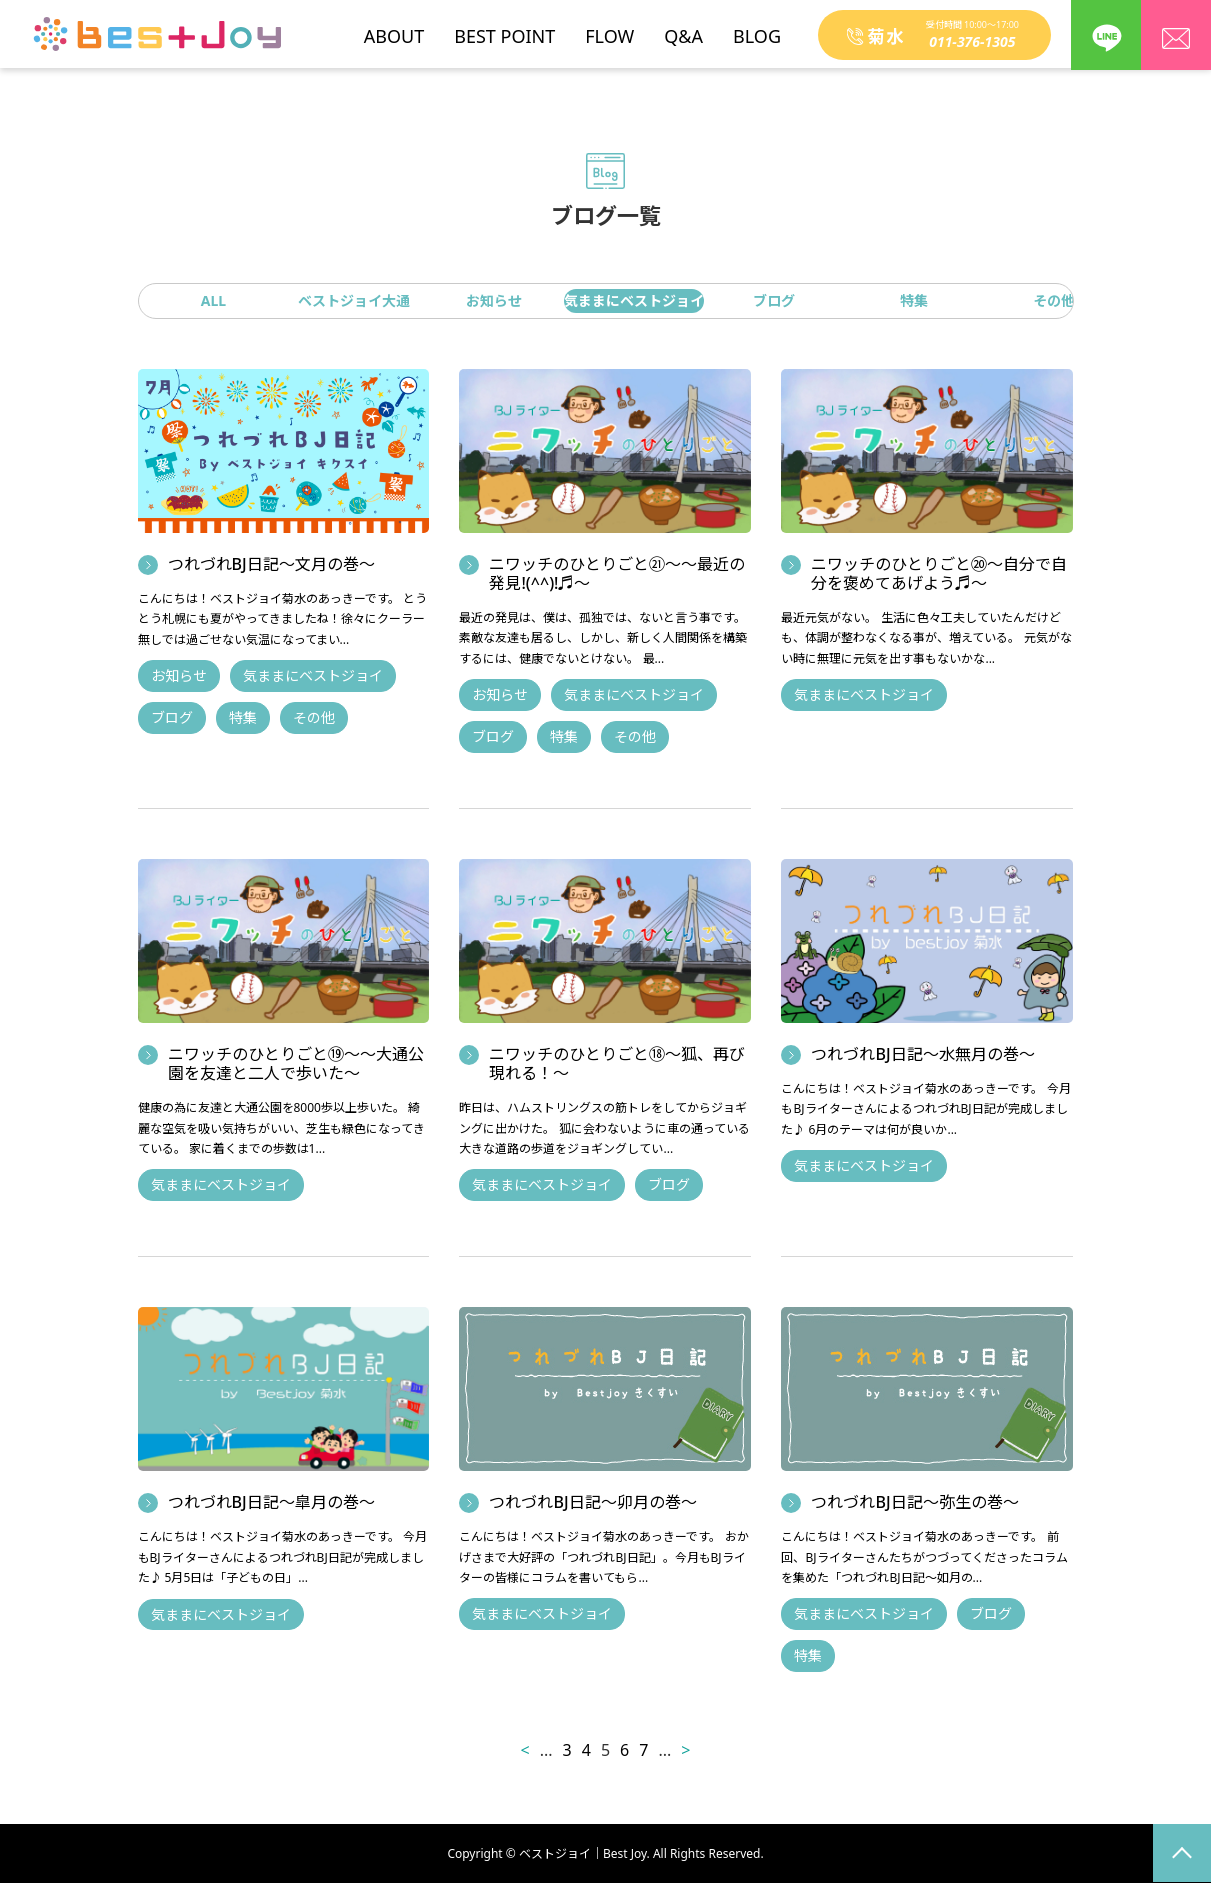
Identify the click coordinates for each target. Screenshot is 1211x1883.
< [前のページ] (525, 1750)
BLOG (757, 29)
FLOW (609, 29)
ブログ (774, 300)
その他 (1054, 300)
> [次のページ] (685, 1750)
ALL (213, 300)
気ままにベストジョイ (634, 300)
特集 (914, 300)
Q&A (683, 29)
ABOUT (394, 29)
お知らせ (494, 300)
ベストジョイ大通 (354, 300)
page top (1182, 1853)
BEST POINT (504, 29)
